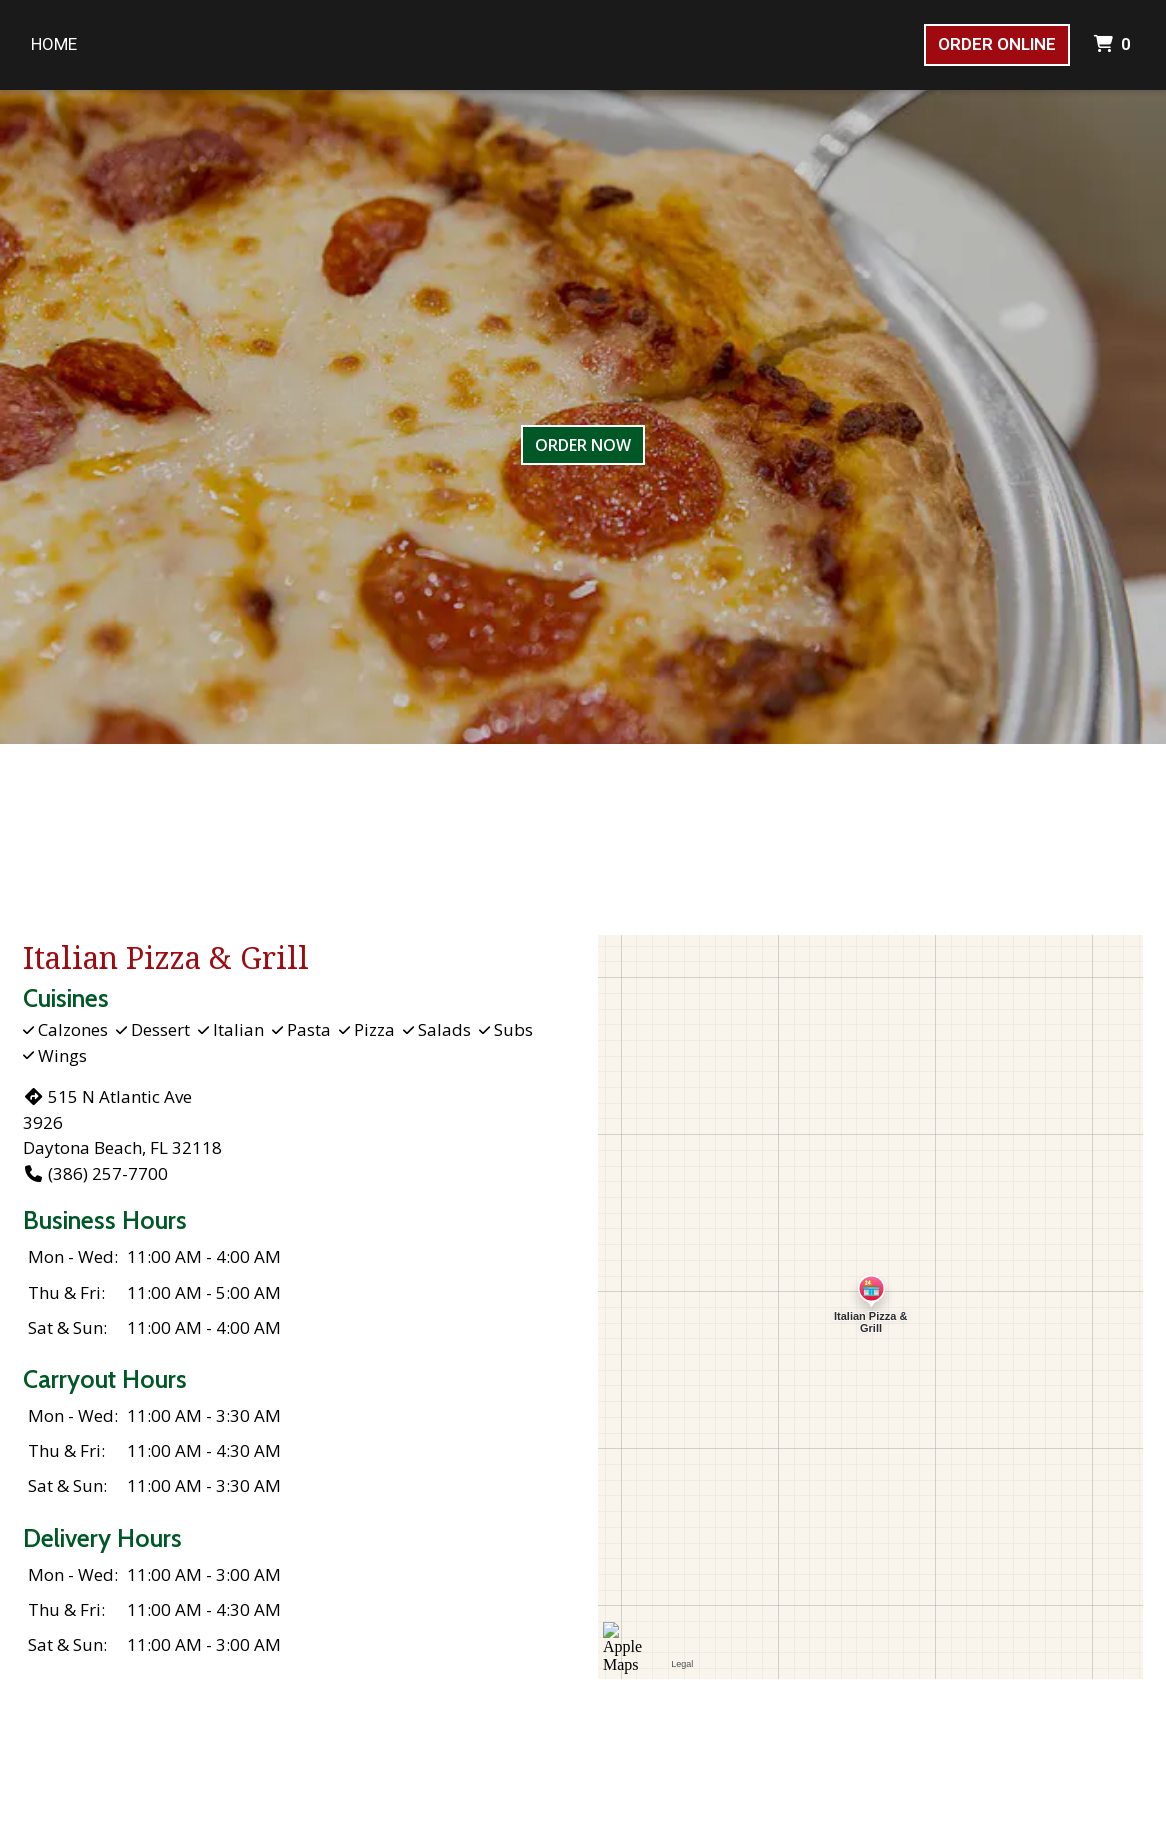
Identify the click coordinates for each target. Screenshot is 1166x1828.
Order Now (583, 445)
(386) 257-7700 (95, 1173)
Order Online (997, 44)
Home (54, 44)
